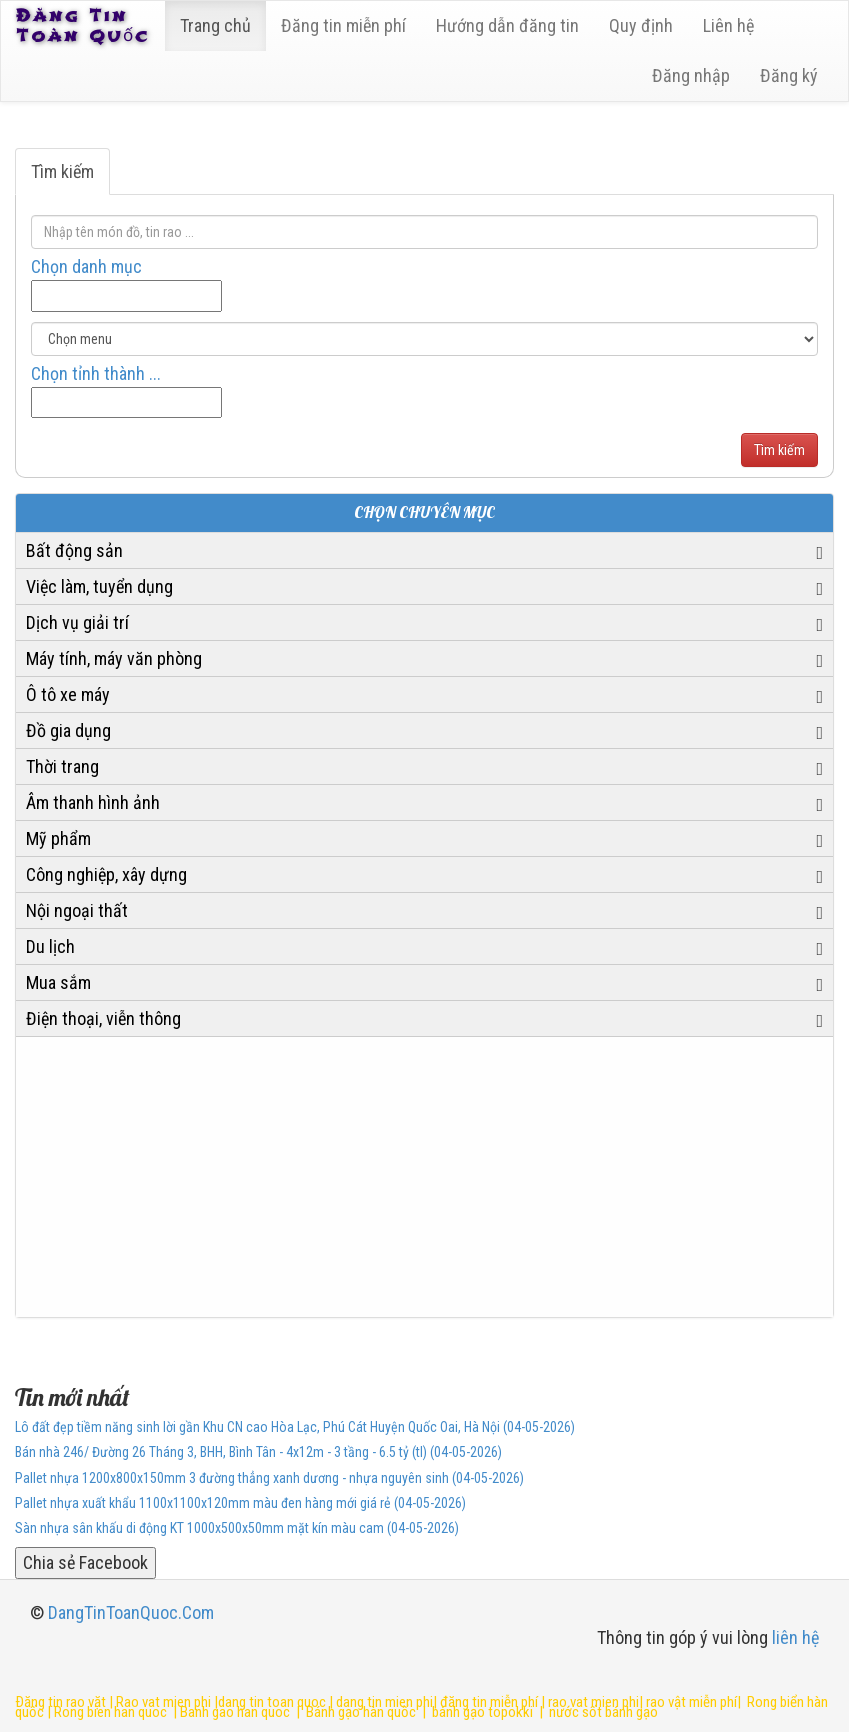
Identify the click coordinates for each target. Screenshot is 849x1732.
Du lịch (50, 946)
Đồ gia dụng (68, 730)
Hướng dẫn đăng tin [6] (507, 25)
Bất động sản (74, 550)
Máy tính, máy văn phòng (114, 658)
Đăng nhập (691, 75)
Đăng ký (789, 75)
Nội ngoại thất (77, 910)
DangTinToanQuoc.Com (131, 1612)
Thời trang (62, 766)
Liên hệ (728, 25)
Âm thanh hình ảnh (93, 802)
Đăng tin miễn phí (343, 25)
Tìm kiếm (62, 171)
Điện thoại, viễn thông (103, 1018)
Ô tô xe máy (68, 694)
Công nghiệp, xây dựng (106, 874)
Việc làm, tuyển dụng (99, 586)
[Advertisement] (424, 1177)
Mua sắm (58, 982)
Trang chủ (215, 25)
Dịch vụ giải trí (77, 622)
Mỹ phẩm (58, 838)
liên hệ (795, 1637)
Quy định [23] (641, 25)
